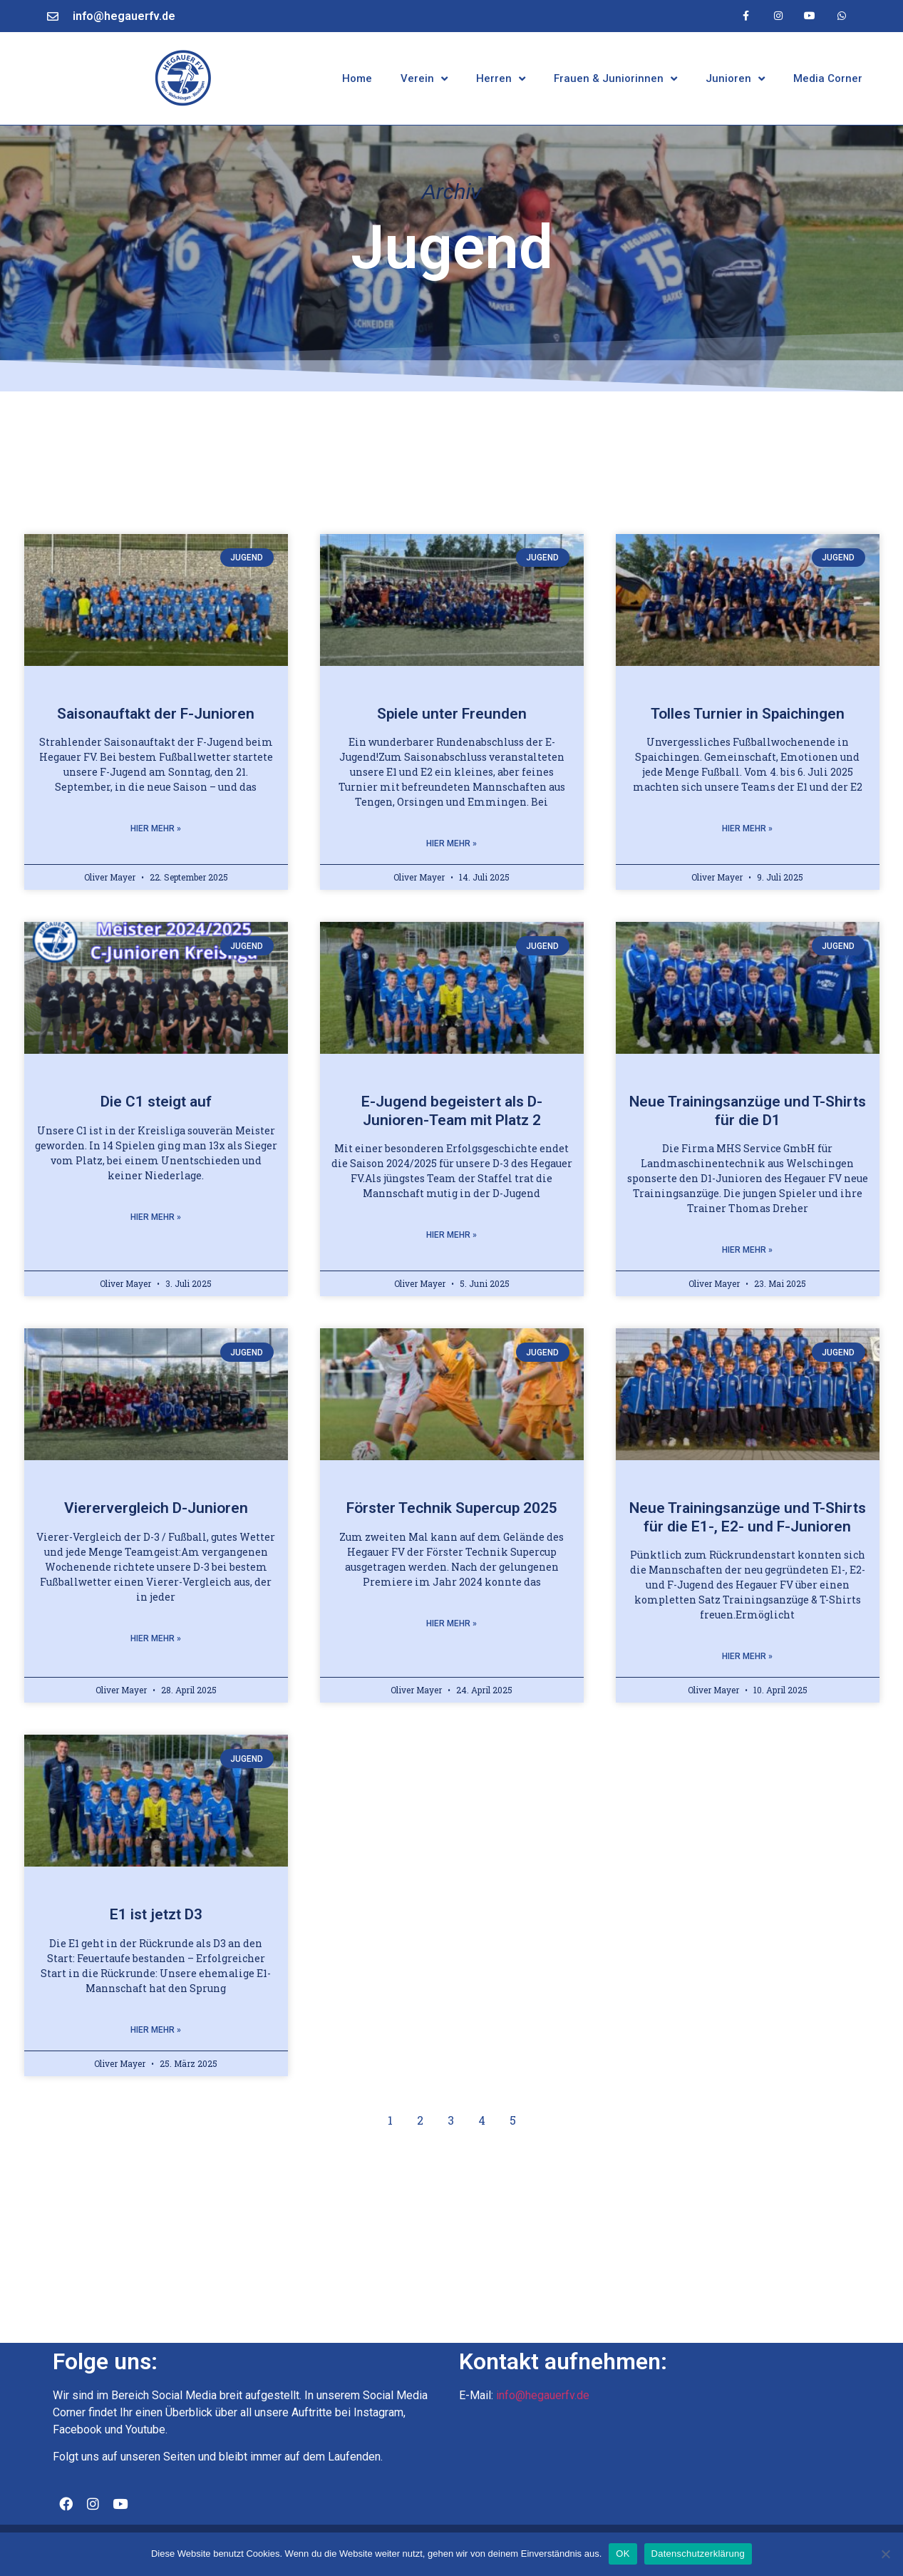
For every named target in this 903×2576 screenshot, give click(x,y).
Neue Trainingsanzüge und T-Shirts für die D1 (747, 1110)
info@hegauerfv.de (124, 16)
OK (622, 2553)
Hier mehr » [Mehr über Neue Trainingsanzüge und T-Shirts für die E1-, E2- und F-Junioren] (747, 1656)
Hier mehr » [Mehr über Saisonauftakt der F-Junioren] (155, 828)
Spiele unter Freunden (452, 713)
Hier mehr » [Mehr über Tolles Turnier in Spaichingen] (747, 828)
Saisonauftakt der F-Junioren (155, 713)
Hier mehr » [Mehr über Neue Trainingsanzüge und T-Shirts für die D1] (747, 1250)
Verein (424, 78)
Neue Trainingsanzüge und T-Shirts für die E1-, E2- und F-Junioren (747, 1516)
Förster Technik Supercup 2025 (451, 1508)
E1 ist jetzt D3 (156, 1914)
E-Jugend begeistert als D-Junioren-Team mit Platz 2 (451, 1110)
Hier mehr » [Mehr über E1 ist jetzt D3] (155, 2030)
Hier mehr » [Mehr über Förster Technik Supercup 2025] (451, 1623)
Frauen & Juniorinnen (615, 78)
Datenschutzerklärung (698, 2553)
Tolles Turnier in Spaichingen (748, 713)
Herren (500, 78)
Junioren (735, 78)
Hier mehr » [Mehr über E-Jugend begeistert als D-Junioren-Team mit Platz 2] (451, 1235)
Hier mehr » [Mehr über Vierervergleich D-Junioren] (155, 1638)
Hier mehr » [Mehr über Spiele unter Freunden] (451, 843)
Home (357, 78)
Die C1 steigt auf (156, 1101)
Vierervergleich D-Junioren (156, 1508)
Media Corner (827, 78)
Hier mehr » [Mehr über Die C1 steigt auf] (155, 1217)
